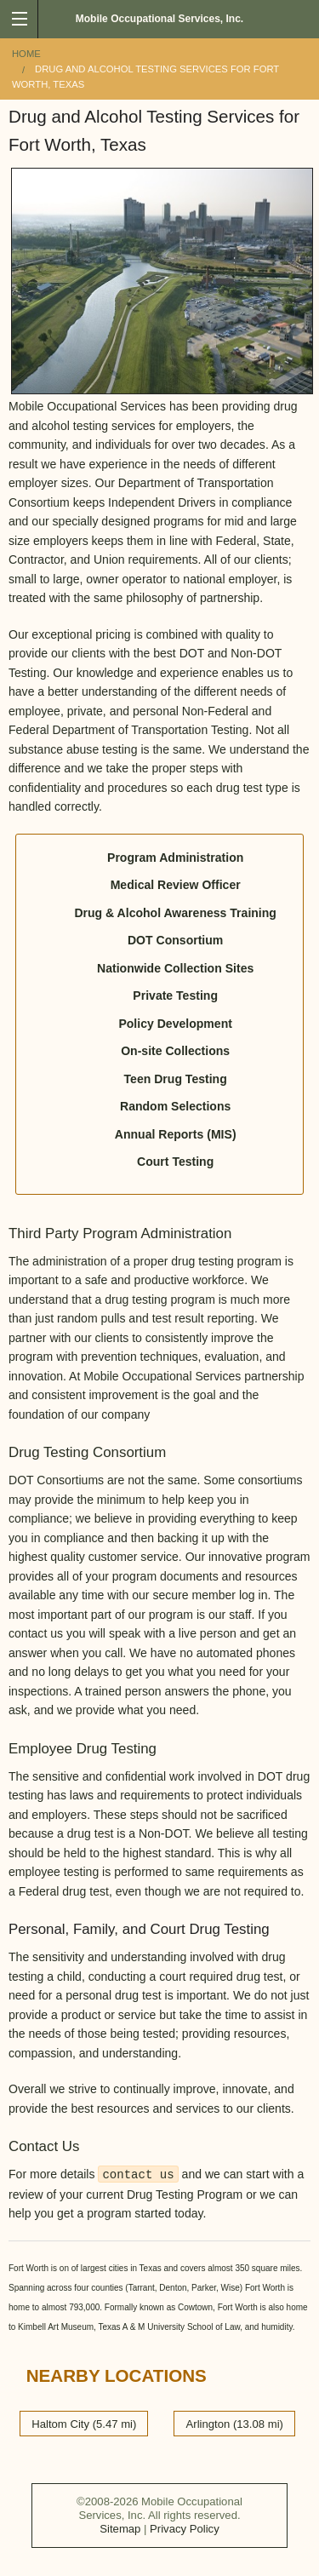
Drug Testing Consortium (87, 1452)
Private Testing (175, 995)
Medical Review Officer (176, 885)
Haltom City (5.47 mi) (83, 2423)
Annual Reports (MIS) (175, 1134)
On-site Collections (175, 1051)
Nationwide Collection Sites (175, 968)
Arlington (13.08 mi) (234, 2423)
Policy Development (175, 1023)
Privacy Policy (184, 2528)
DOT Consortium (175, 940)
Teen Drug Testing (175, 1079)
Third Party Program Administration (120, 1233)
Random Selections (175, 1106)
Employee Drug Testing (83, 1749)
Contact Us (44, 2146)
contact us (138, 2175)
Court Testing (175, 1161)
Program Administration (175, 857)
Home (26, 54)
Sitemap (120, 2528)
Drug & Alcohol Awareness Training (175, 913)
